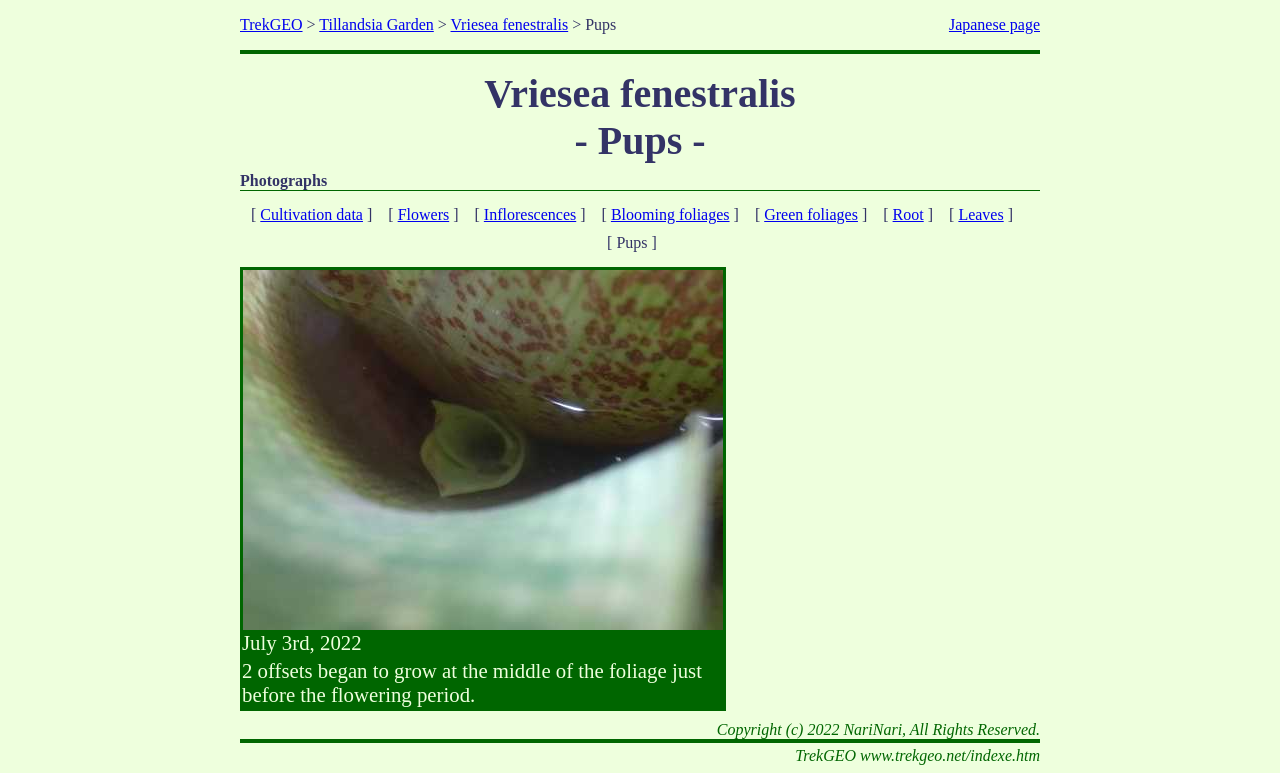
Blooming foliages (670, 214)
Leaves (980, 214)
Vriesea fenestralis (510, 24)
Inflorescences (530, 214)
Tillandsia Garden (376, 24)
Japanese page (994, 24)
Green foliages (811, 214)
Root (908, 214)
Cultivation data (311, 214)
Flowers (424, 214)
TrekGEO (271, 24)
